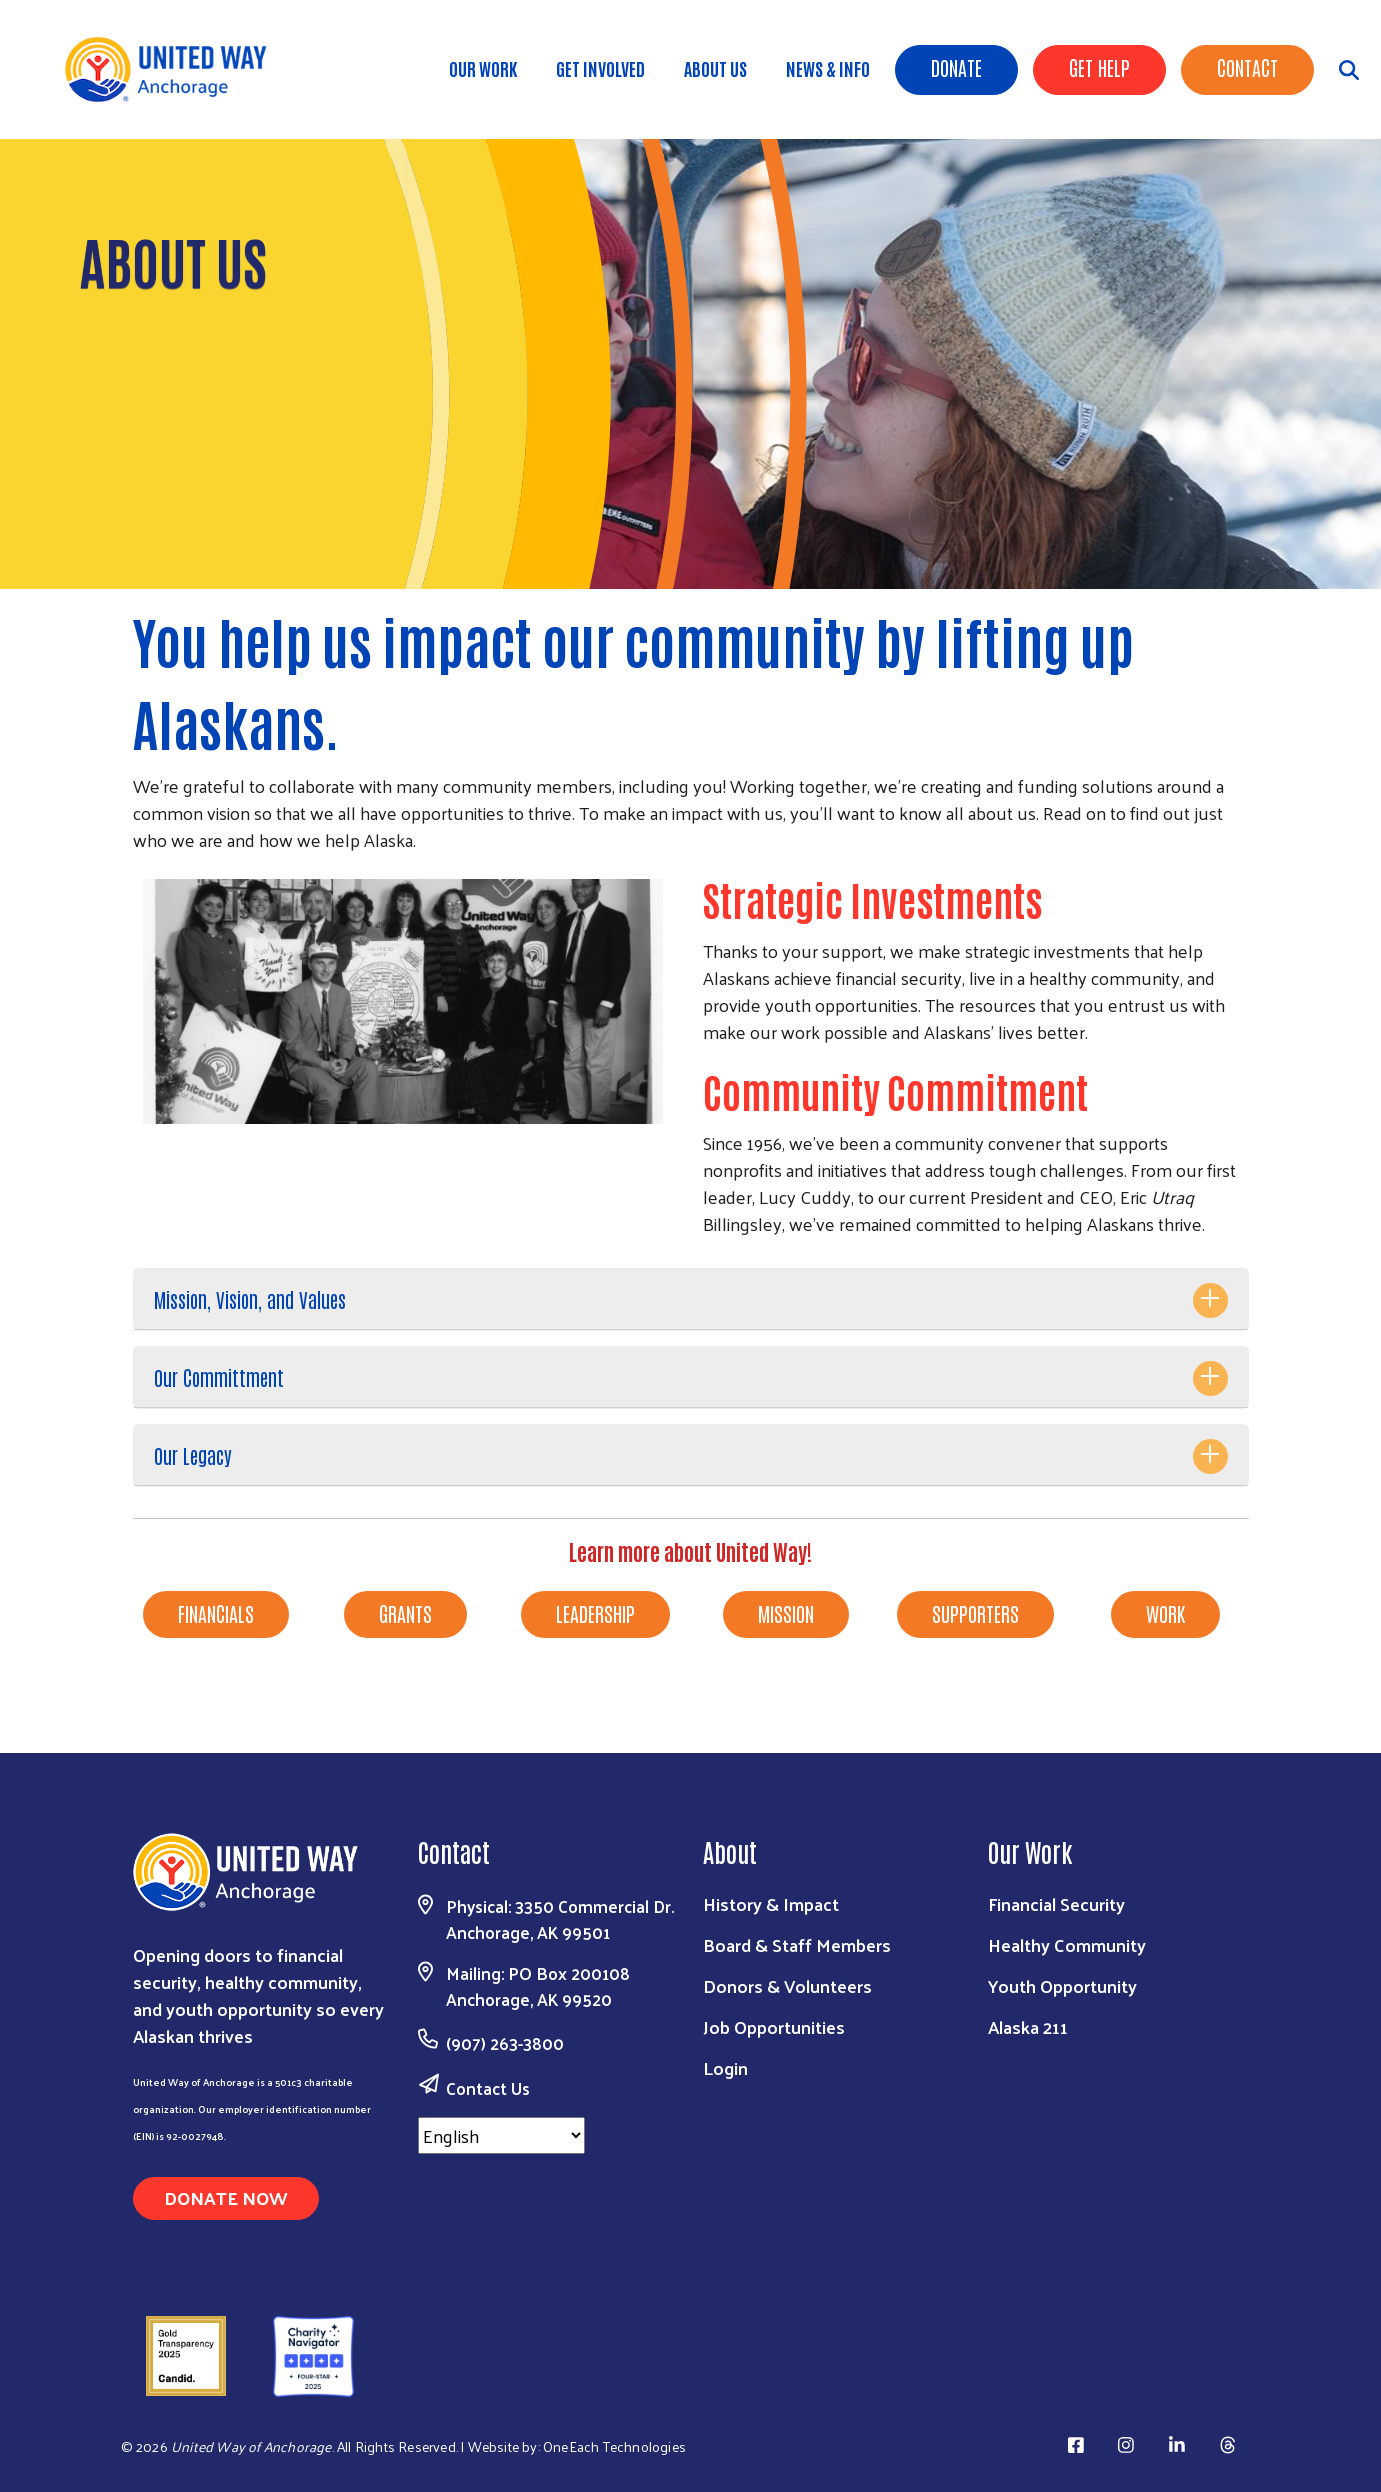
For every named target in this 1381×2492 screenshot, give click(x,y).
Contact (1247, 67)
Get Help (1099, 67)
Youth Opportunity (1062, 1985)
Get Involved (600, 68)
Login (725, 2067)
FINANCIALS (216, 1613)
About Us (715, 68)
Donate (956, 67)
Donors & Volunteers (787, 1985)
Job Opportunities (774, 2026)
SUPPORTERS (975, 1613)
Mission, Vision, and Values (250, 1299)
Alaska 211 (1028, 2026)
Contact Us (488, 2088)
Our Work (483, 68)
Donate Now (226, 2197)
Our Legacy (193, 1455)
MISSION (786, 1613)
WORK (1165, 1613)
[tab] (691, 1299)
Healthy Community (1067, 1944)
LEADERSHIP (595, 1613)
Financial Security (1056, 1903)
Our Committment (219, 1377)
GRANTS (405, 1613)
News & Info (828, 68)
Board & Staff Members (797, 1944)
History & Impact (771, 1903)
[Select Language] (501, 2135)
